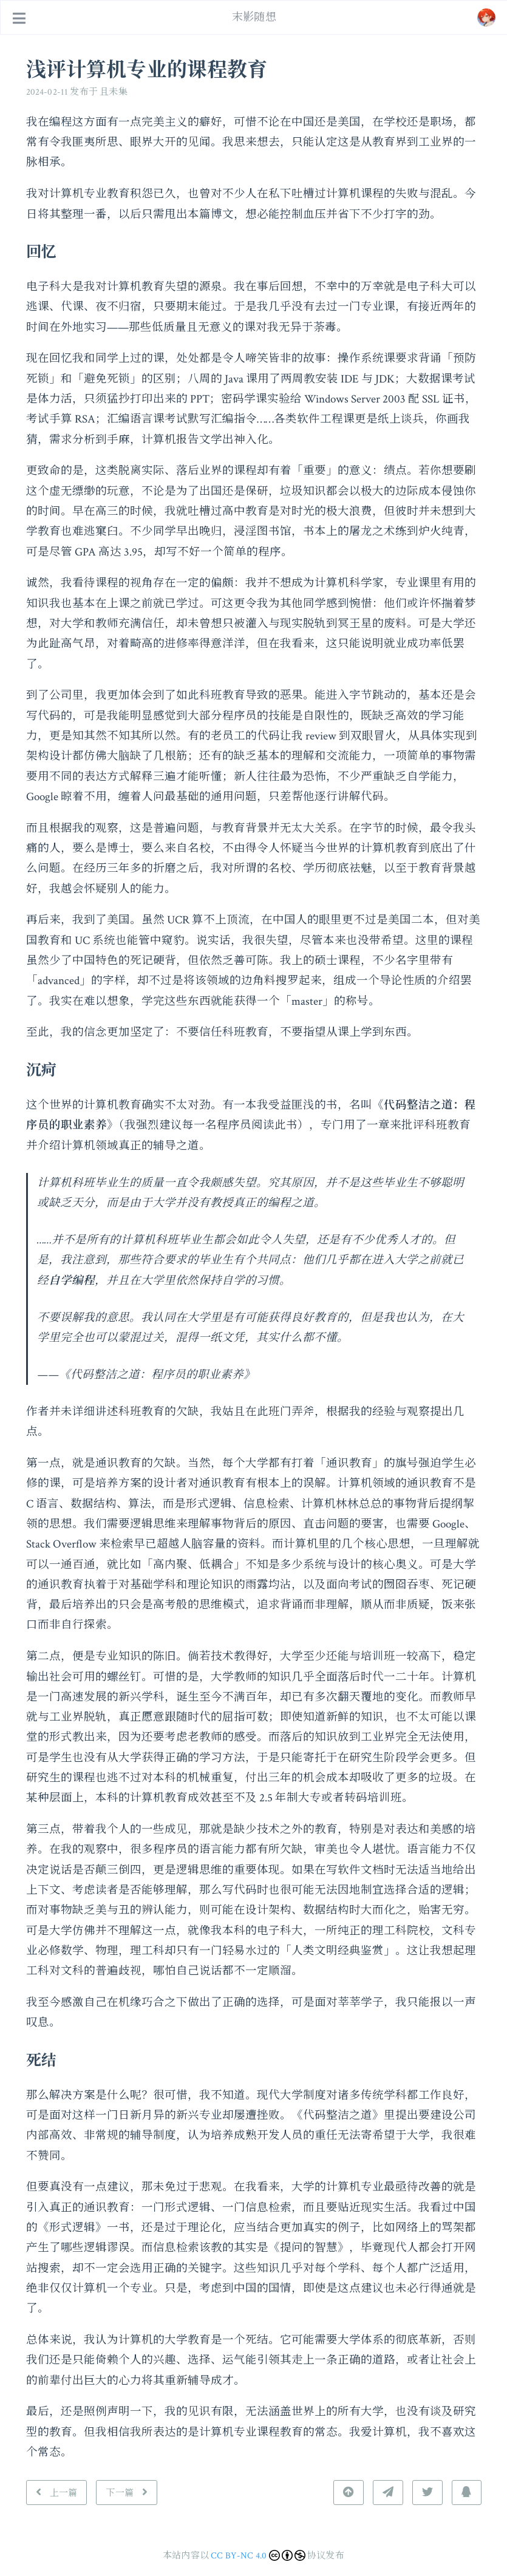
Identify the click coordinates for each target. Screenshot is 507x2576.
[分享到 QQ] (466, 2492)
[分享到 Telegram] (388, 2492)
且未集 (114, 92)
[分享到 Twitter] (427, 2492)
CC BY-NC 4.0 (239, 2555)
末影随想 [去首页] (254, 17)
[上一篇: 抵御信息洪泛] (56, 2492)
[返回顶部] (348, 2492)
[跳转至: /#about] (486, 17)
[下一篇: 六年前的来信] (126, 2492)
